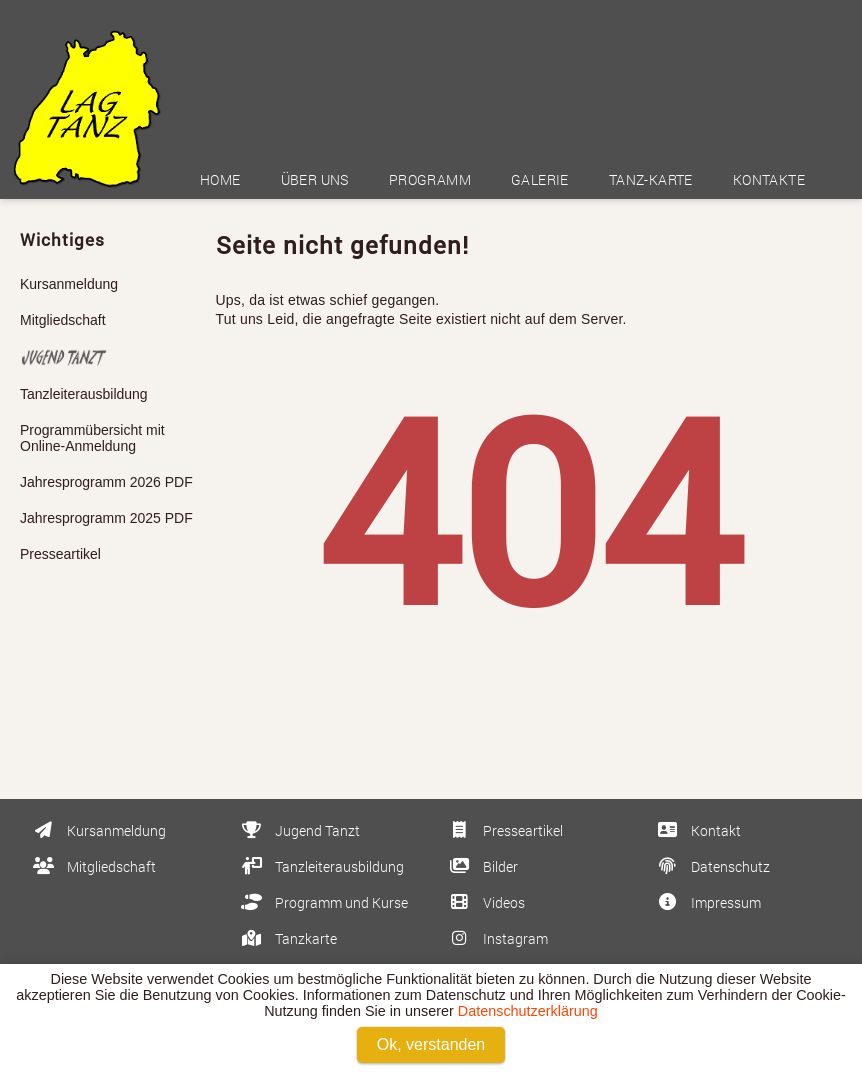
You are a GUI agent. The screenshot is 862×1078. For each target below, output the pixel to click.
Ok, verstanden (431, 1044)
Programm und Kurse (323, 902)
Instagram (497, 938)
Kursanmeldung (69, 284)
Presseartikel (60, 554)
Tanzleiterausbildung (84, 394)
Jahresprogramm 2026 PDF (106, 482)
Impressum (707, 902)
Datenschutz (712, 866)
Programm (430, 179)
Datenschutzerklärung (528, 1011)
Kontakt (697, 830)
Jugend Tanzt (299, 830)
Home (220, 179)
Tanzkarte (287, 938)
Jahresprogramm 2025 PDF (106, 518)
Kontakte (769, 179)
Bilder (482, 866)
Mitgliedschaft (63, 320)
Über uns (315, 179)
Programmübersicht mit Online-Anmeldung (92, 438)
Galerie (540, 179)
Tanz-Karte (651, 179)
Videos (485, 902)
